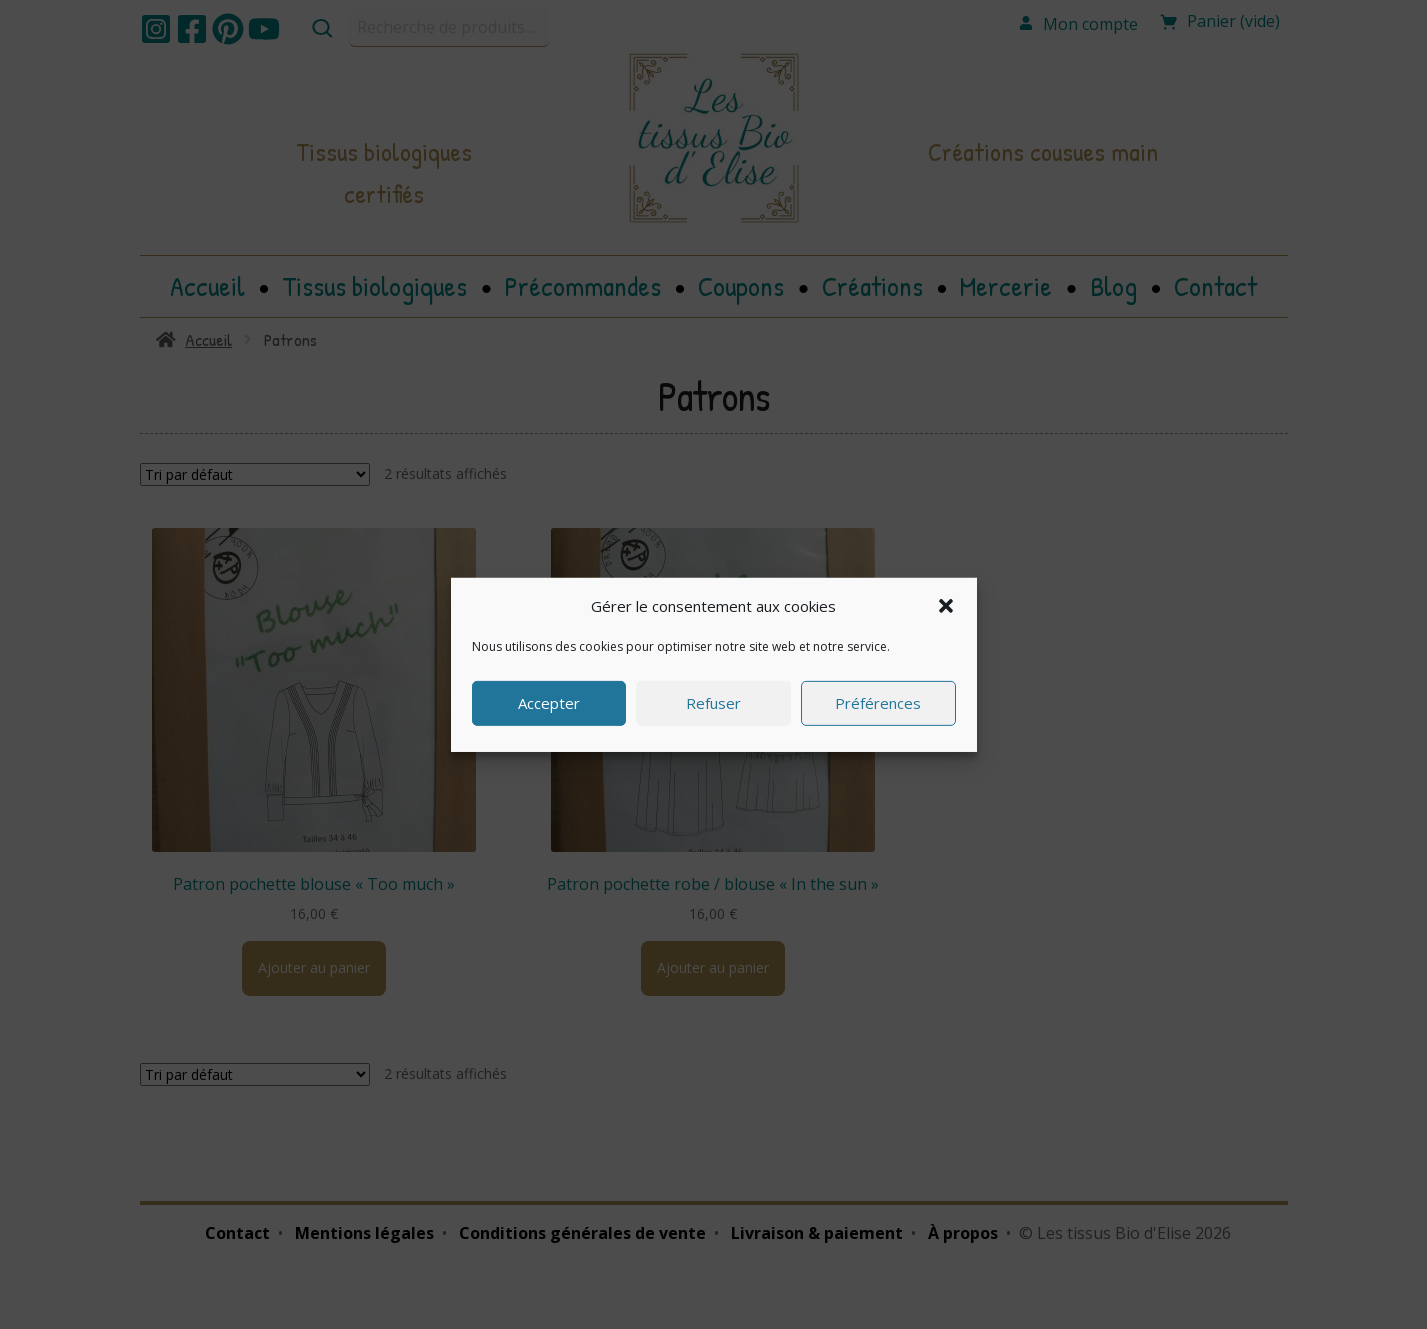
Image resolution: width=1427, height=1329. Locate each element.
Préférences (878, 703)
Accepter (549, 703)
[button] (946, 605)
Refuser (713, 703)
